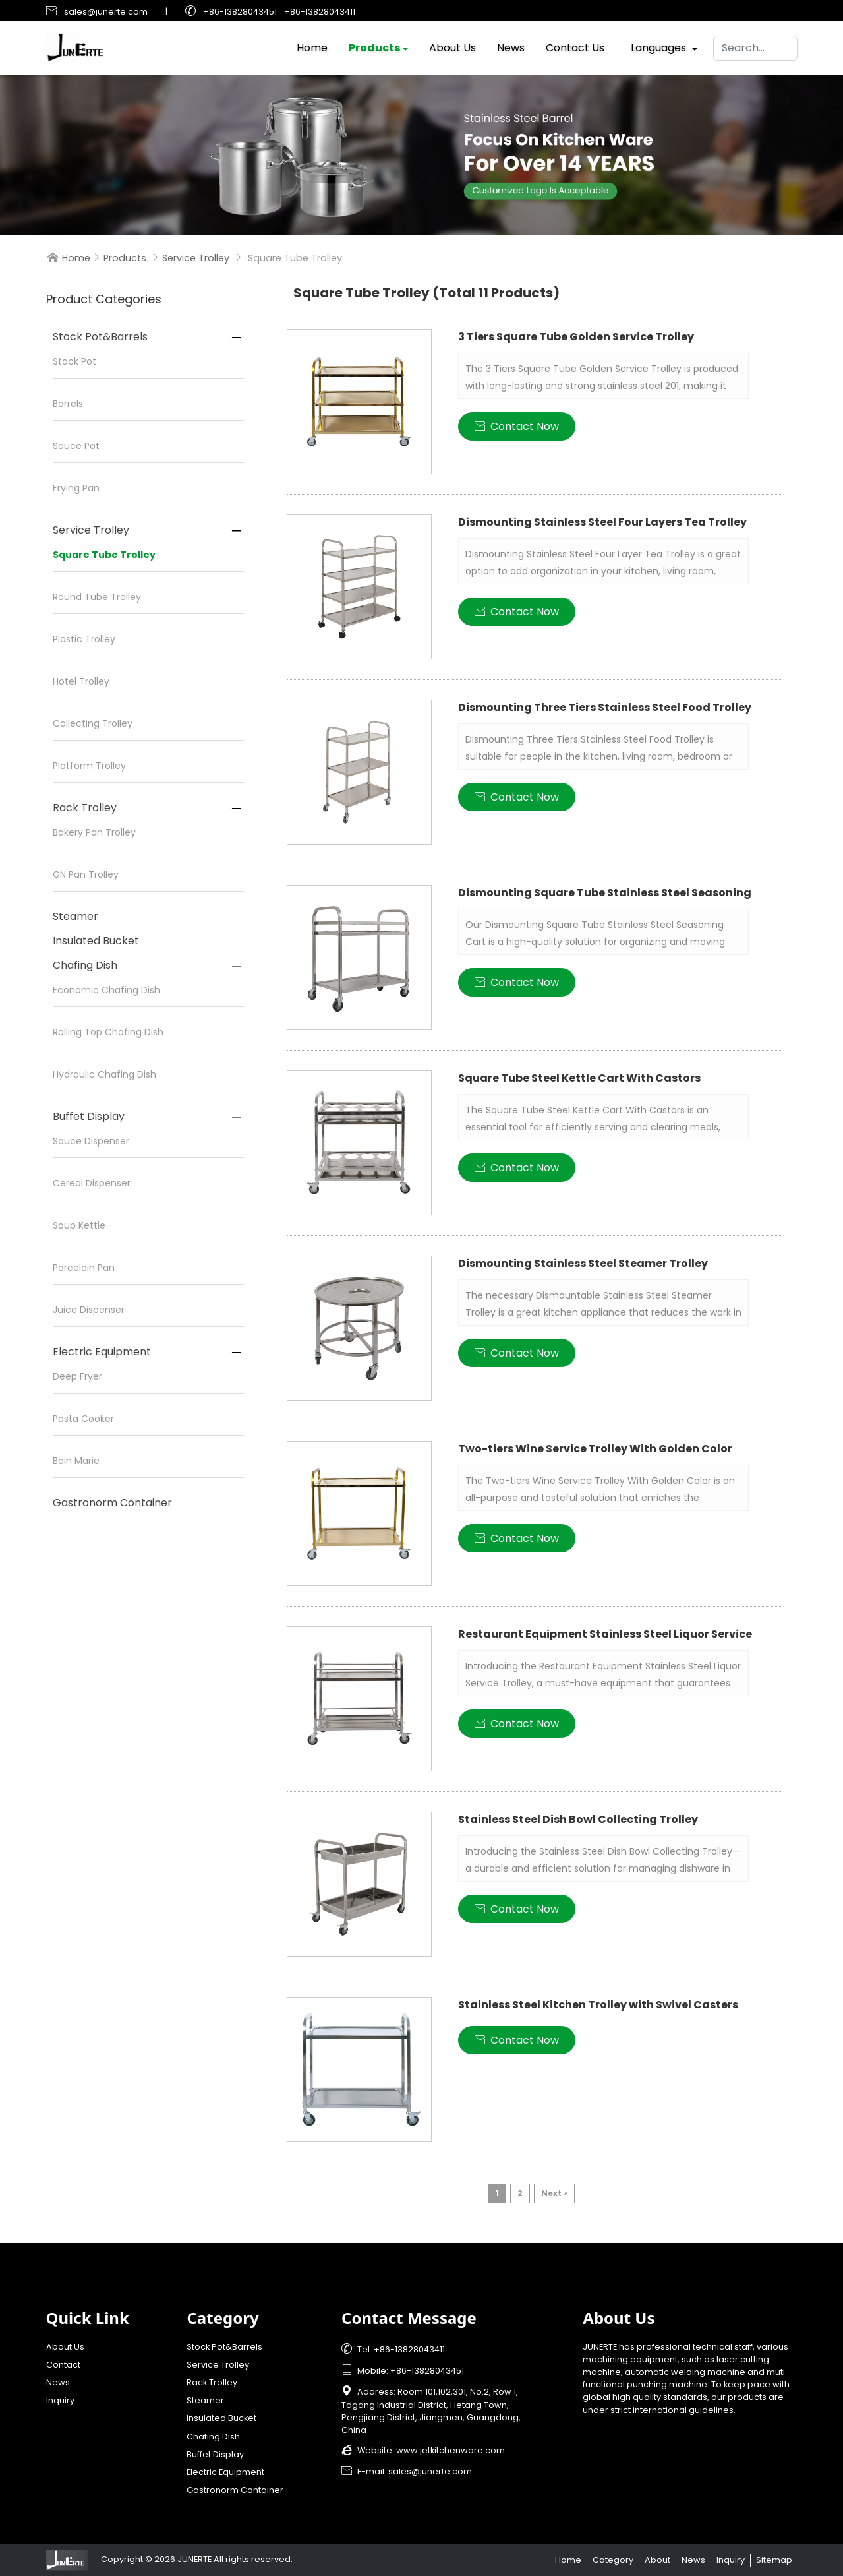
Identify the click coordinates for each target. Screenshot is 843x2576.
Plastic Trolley (84, 639)
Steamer (75, 916)
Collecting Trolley (92, 723)
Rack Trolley (85, 807)
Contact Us (575, 44)
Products (374, 44)
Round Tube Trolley (97, 596)
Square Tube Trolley (104, 554)
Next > (554, 2193)
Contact (63, 2364)
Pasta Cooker (83, 1418)
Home (312, 44)
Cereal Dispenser (92, 1183)
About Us (452, 44)
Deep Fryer (77, 1376)
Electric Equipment (102, 1351)
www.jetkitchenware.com (450, 2450)
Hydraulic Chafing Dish (104, 1074)
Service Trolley (195, 257)
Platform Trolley (89, 765)
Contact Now (517, 426)
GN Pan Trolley (86, 874)
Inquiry (60, 2400)
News (511, 44)
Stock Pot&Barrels (100, 336)
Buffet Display (89, 1116)
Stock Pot (74, 361)
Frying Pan (76, 488)
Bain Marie (76, 1460)
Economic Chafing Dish (106, 990)
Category (613, 2559)
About (657, 2559)
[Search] (755, 44)
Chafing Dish (85, 965)
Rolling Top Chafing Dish (108, 1032)
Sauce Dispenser (91, 1141)
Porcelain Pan (84, 1267)
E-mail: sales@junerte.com (406, 2471)
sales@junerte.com (106, 11)
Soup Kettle (79, 1225)
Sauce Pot (76, 445)
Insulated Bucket (96, 940)
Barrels (68, 403)
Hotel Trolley (81, 681)
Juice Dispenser (89, 1309)
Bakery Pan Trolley (94, 832)
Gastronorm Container (112, 1502)
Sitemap (774, 2559)
